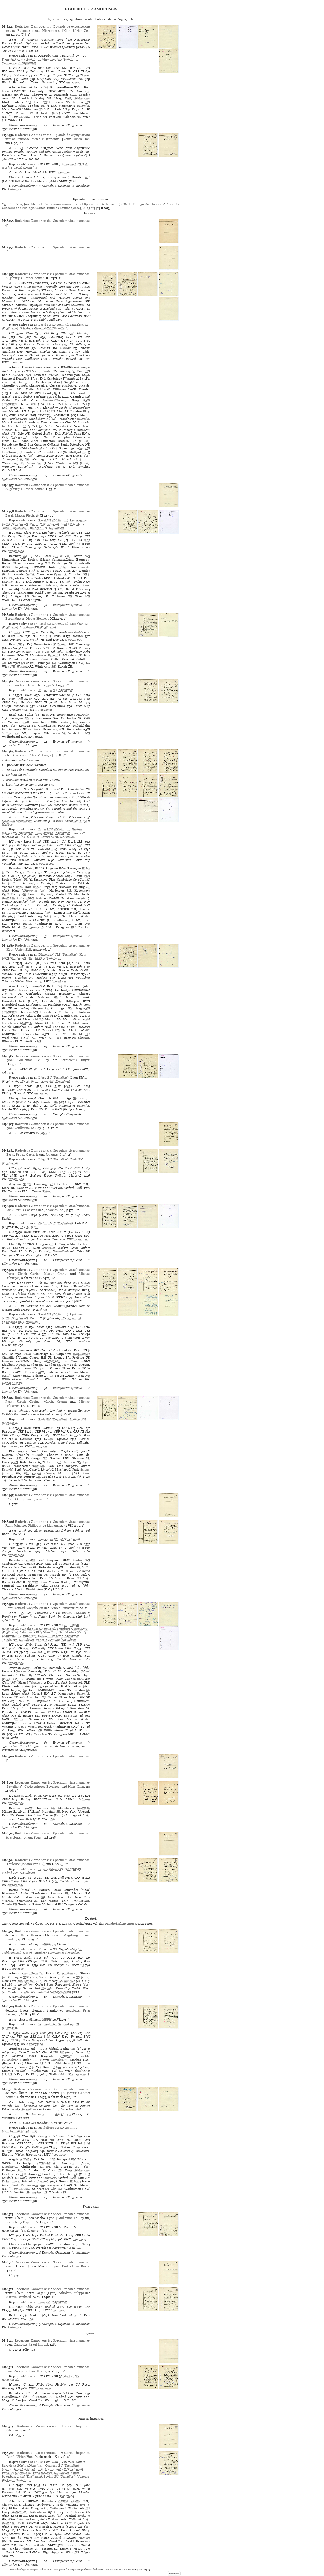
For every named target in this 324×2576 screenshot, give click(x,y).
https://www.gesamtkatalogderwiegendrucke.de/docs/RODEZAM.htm (82, 2569)
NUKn (20, 1365)
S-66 (87, 2143)
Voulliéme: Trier (72, 79)
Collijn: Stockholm (15, 348)
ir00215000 (16, 362)
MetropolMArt (27, 1981)
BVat (20, 389)
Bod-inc (29, 344)
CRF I (52, 536)
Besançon (19, 755)
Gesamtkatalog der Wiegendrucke (27, 2569)
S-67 (66, 1961)
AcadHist (83, 2516)
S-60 (87, 967)
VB (4, 75)
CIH (63, 333)
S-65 (54, 849)
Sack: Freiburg (57, 355)
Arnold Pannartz (62, 1608)
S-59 (46, 341)
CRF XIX (41, 699)
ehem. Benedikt (32, 1973)
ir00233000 (36, 2044)
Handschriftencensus (119, 1924)
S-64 (55, 1881)
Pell (32, 71)
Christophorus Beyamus (41, 1786)
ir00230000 (58, 2310)
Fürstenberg (10, 2060)
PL (26, 879)
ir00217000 (75, 640)
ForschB (20, 400)
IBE (64, 68)
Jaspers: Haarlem (14, 978)
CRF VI (70, 536)
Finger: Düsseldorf (71, 974)
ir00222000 (16, 1803)
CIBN (38, 75)
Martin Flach (24, 515)
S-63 (87, 540)
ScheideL (42, 2181)
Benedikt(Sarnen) (55, 400)
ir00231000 (59, 2154)
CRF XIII (41, 540)
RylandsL (83, 106)
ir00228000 (46, 864)
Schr (47, 1958)
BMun (29, 718)
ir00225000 (41, 1093)
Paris (10, 1154)
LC (61, 2071)
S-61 (48, 636)
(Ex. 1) (24, 837)
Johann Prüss (32, 1837)
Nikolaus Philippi (71, 2293)
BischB (20, 106)
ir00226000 (16, 1179)
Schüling (78, 1965)
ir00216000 (83, 1341)
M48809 (7, 824)
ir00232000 (16, 1969)
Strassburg (13, 1837)
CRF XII (20, 540)
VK (34, 68)
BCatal (30, 1560)
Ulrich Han (81, 139)
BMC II (37, 2147)
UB (87, 102)
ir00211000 (67, 2496)
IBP (79, 68)
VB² (4, 1548)
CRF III (15, 1172)
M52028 (26, 2109)
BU (79, 117)
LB (84, 452)
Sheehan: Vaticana (32, 860)
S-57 (29, 75)
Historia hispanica (75, 2426)
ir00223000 (39, 1446)
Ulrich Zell (81, 31)
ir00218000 (59, 981)
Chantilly (76, 344)
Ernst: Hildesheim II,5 (38, 974)
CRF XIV (77, 1334)
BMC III (41, 544)
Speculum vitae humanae (71, 221)
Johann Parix (31, 1864)
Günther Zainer (32, 278)
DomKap (66, 2056)
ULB (73, 95)
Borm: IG (8, 547)
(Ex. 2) (34, 837)
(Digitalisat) (21, 59)
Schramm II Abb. (64, 2136)
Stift (19, 459)
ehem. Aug (38, 2185)
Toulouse (13, 1864)
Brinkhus (53, 344)
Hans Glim (76, 1786)
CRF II (21, 1090)
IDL (4, 71)
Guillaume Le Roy (33, 1060)
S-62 (87, 699)
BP (15, 1904)
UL (47, 1008)
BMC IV (56, 1548)
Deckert (44, 348)
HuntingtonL (21, 2189)
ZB (20, 452)
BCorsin (33, 1582)
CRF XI (78, 71)
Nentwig (30, 547)
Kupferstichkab (66, 1973)
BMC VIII (9, 853)
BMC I (68, 75)
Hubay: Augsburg (56, 2040)
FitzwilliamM (46, 2163)
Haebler (24, 2349)
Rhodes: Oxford (28, 355)
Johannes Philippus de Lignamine (38, 1525)
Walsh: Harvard (13, 82)
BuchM (44, 411)
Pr (54, 75)
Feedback (174, 2573)
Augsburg (12, 278)
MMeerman (82, 98)
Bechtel (45, 2235)
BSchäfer (47, 1988)
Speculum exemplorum (17, 821)
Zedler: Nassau (41, 82)
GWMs (7, 1345)
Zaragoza (20, 2344)
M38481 (45, 1133)
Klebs (29, 333)
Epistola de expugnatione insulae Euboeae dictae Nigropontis (47, 28)
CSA (74, 2033)
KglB (67, 98)
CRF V (71, 337)
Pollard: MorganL (68, 1175)
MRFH (46, 1944)
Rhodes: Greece (56, 71)
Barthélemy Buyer (75, 1060)
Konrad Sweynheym (28, 1608)
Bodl (50, 1984)
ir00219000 (45, 710)
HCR (26, 632)
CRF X (35, 1334)
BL (43, 106)
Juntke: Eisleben (58, 2151)
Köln (66, 31)
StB (55, 393)
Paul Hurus (38, 2344)
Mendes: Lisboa (13, 1659)
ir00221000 (81, 1239)
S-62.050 (84, 1799)
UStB (46, 102)
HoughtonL (9, 2167)
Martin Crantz (55, 1274)
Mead (37, 172)
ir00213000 (73, 82)
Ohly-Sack (44, 79)
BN (4, 916)
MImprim (48, 1248)
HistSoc (45, 2167)
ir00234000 (43, 2388)
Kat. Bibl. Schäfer (52, 1965)
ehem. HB (83, 448)
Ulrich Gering (29, 1274)
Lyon (9, 1060)
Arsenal (85, 1469)
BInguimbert (81, 1354)
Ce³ (48, 68)
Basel (9, 515)
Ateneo (63, 2501)
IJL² (80, 1958)
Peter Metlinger (40, 755)
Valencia (11, 2430)
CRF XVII (8, 1338)
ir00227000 (16, 1885)
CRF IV (61, 1232)
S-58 (47, 1652)
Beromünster (14, 618)
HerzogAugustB (33, 927)
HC (11, 333)
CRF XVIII (45, 2143)
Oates (25, 79)
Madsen (78, 636)
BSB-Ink (19, 75)
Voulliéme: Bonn (69, 860)
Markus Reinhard (18, 2297)
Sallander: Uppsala (31, 2496)
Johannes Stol (55, 1154)
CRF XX (8, 1435)
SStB (26, 2049)
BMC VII (40, 1799)
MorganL (50, 2178)
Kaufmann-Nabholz (55, 533)
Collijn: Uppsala (56, 1439)
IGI (19, 71)
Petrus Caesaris (27, 1154)
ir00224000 (16, 551)
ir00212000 (63, 172)
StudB (21, 2170)
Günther (7, 79)
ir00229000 (79, 2239)
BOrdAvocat (32, 1473)
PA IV (13, 2435)
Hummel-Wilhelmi (38, 352)
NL (44, 1005)
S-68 (47, 2036)
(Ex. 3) (76, 1318)
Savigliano (13, 1786)
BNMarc (20, 1727)
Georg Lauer (24, 1499)
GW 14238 (80, 821)
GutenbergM (59, 2060)
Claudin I (62, 1327)
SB (46, 87)
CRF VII (59, 1431)
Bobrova (7, 2492)
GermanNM (66, 1981)
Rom (66, 139)
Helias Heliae (36, 618)
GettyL (30, 574)
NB (4, 120)
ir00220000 (16, 1555)
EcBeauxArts (19, 437)
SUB (87, 177)
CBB (79, 533)
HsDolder (60, 644)
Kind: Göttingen (35, 2492)
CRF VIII (8, 1236)
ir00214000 (16, 1663)
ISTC (61, 82)
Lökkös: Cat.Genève (51, 706)
